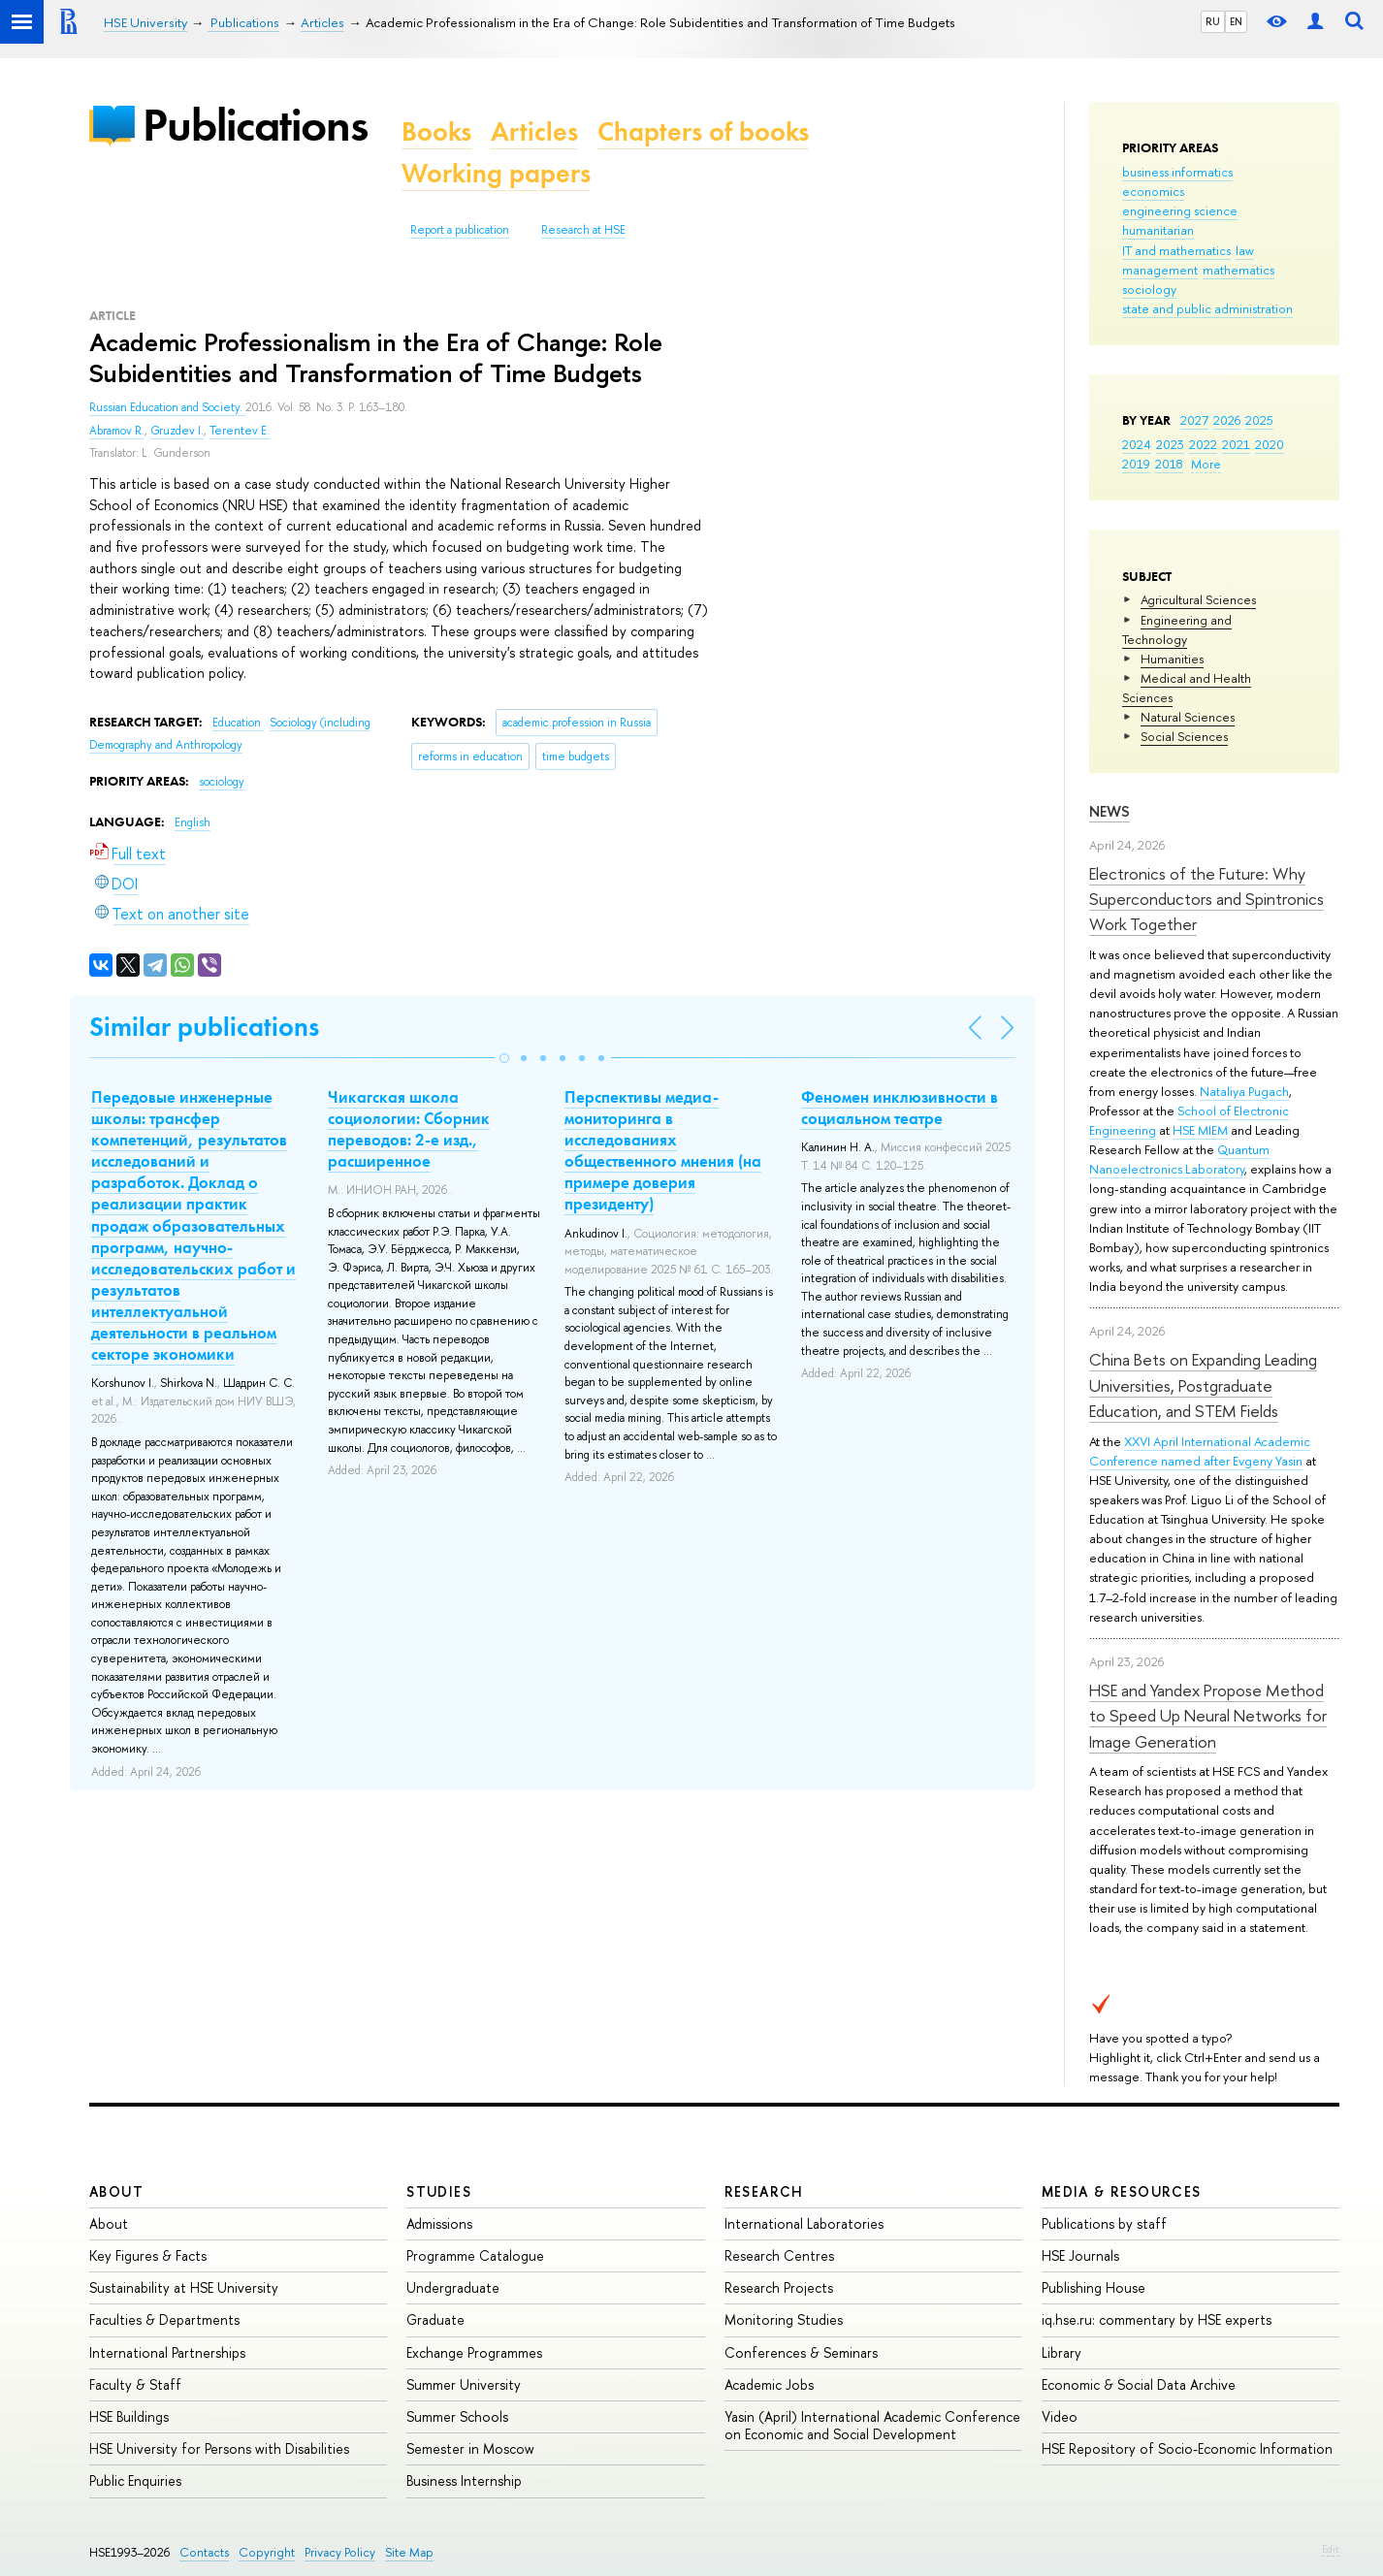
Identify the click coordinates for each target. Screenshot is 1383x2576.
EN (1236, 21)
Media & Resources (1122, 2191)
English (192, 822)
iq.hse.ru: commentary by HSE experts (1156, 2319)
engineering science (1180, 210)
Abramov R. (117, 430)
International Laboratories (804, 2223)
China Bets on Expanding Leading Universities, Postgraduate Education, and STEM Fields (1203, 1385)
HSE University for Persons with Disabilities (219, 2448)
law (1245, 250)
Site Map (409, 2552)
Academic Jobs (769, 2384)
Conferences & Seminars (801, 2352)
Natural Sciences (1188, 716)
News (1109, 811)
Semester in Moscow (470, 2448)
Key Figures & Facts (148, 2255)
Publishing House (1093, 2287)
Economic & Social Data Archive (1139, 2384)
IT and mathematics (1176, 250)
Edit (1330, 2549)
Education (238, 722)
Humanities (1172, 658)
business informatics (1177, 171)
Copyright (267, 2552)
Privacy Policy (340, 2552)
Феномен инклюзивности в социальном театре (899, 1107)
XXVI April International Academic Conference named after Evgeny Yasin (1199, 1451)
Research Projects (778, 2287)
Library (1061, 2352)
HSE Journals (1080, 2255)
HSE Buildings (129, 2416)
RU (1213, 21)
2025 (1259, 420)
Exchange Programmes (474, 2352)
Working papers (496, 173)
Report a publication (459, 230)
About (116, 2191)
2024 (1136, 444)
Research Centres (779, 2255)
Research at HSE (583, 230)
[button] (504, 1058)
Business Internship (464, 2480)
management (1160, 269)
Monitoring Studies (783, 2319)
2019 (1136, 463)
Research (764, 2191)
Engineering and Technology (1177, 629)
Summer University (463, 2384)
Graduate (435, 2319)
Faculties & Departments (164, 2319)
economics (1153, 191)
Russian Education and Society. (167, 407)
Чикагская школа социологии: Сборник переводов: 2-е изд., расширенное (409, 1129)
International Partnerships (167, 2352)
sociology (1149, 289)
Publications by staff (1104, 2223)
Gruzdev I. (177, 430)
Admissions (439, 2223)
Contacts (204, 2552)
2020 (1269, 444)
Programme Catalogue (475, 2255)
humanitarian (1158, 230)
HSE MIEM (1200, 1130)
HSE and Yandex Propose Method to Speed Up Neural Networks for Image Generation (1208, 1716)
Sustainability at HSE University (183, 2287)
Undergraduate (452, 2287)
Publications (255, 124)
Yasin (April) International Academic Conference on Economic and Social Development (872, 2425)
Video (1059, 2416)
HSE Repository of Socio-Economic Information (1187, 2448)
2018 (1169, 463)
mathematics (1238, 269)
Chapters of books (703, 131)
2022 (1203, 444)
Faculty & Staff (135, 2384)
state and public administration (1207, 308)
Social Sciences (1184, 736)
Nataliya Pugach (1244, 1091)
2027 (1194, 420)
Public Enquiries (135, 2480)
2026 (1226, 420)
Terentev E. (239, 430)
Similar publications (204, 1027)
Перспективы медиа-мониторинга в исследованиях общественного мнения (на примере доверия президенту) (662, 1150)
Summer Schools (457, 2416)
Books (436, 131)
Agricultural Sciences (1198, 599)
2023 (1170, 444)
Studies (438, 2191)
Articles (534, 131)
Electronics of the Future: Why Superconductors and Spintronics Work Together (1206, 899)
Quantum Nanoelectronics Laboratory (1179, 1159)
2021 (1236, 444)
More (1206, 463)
